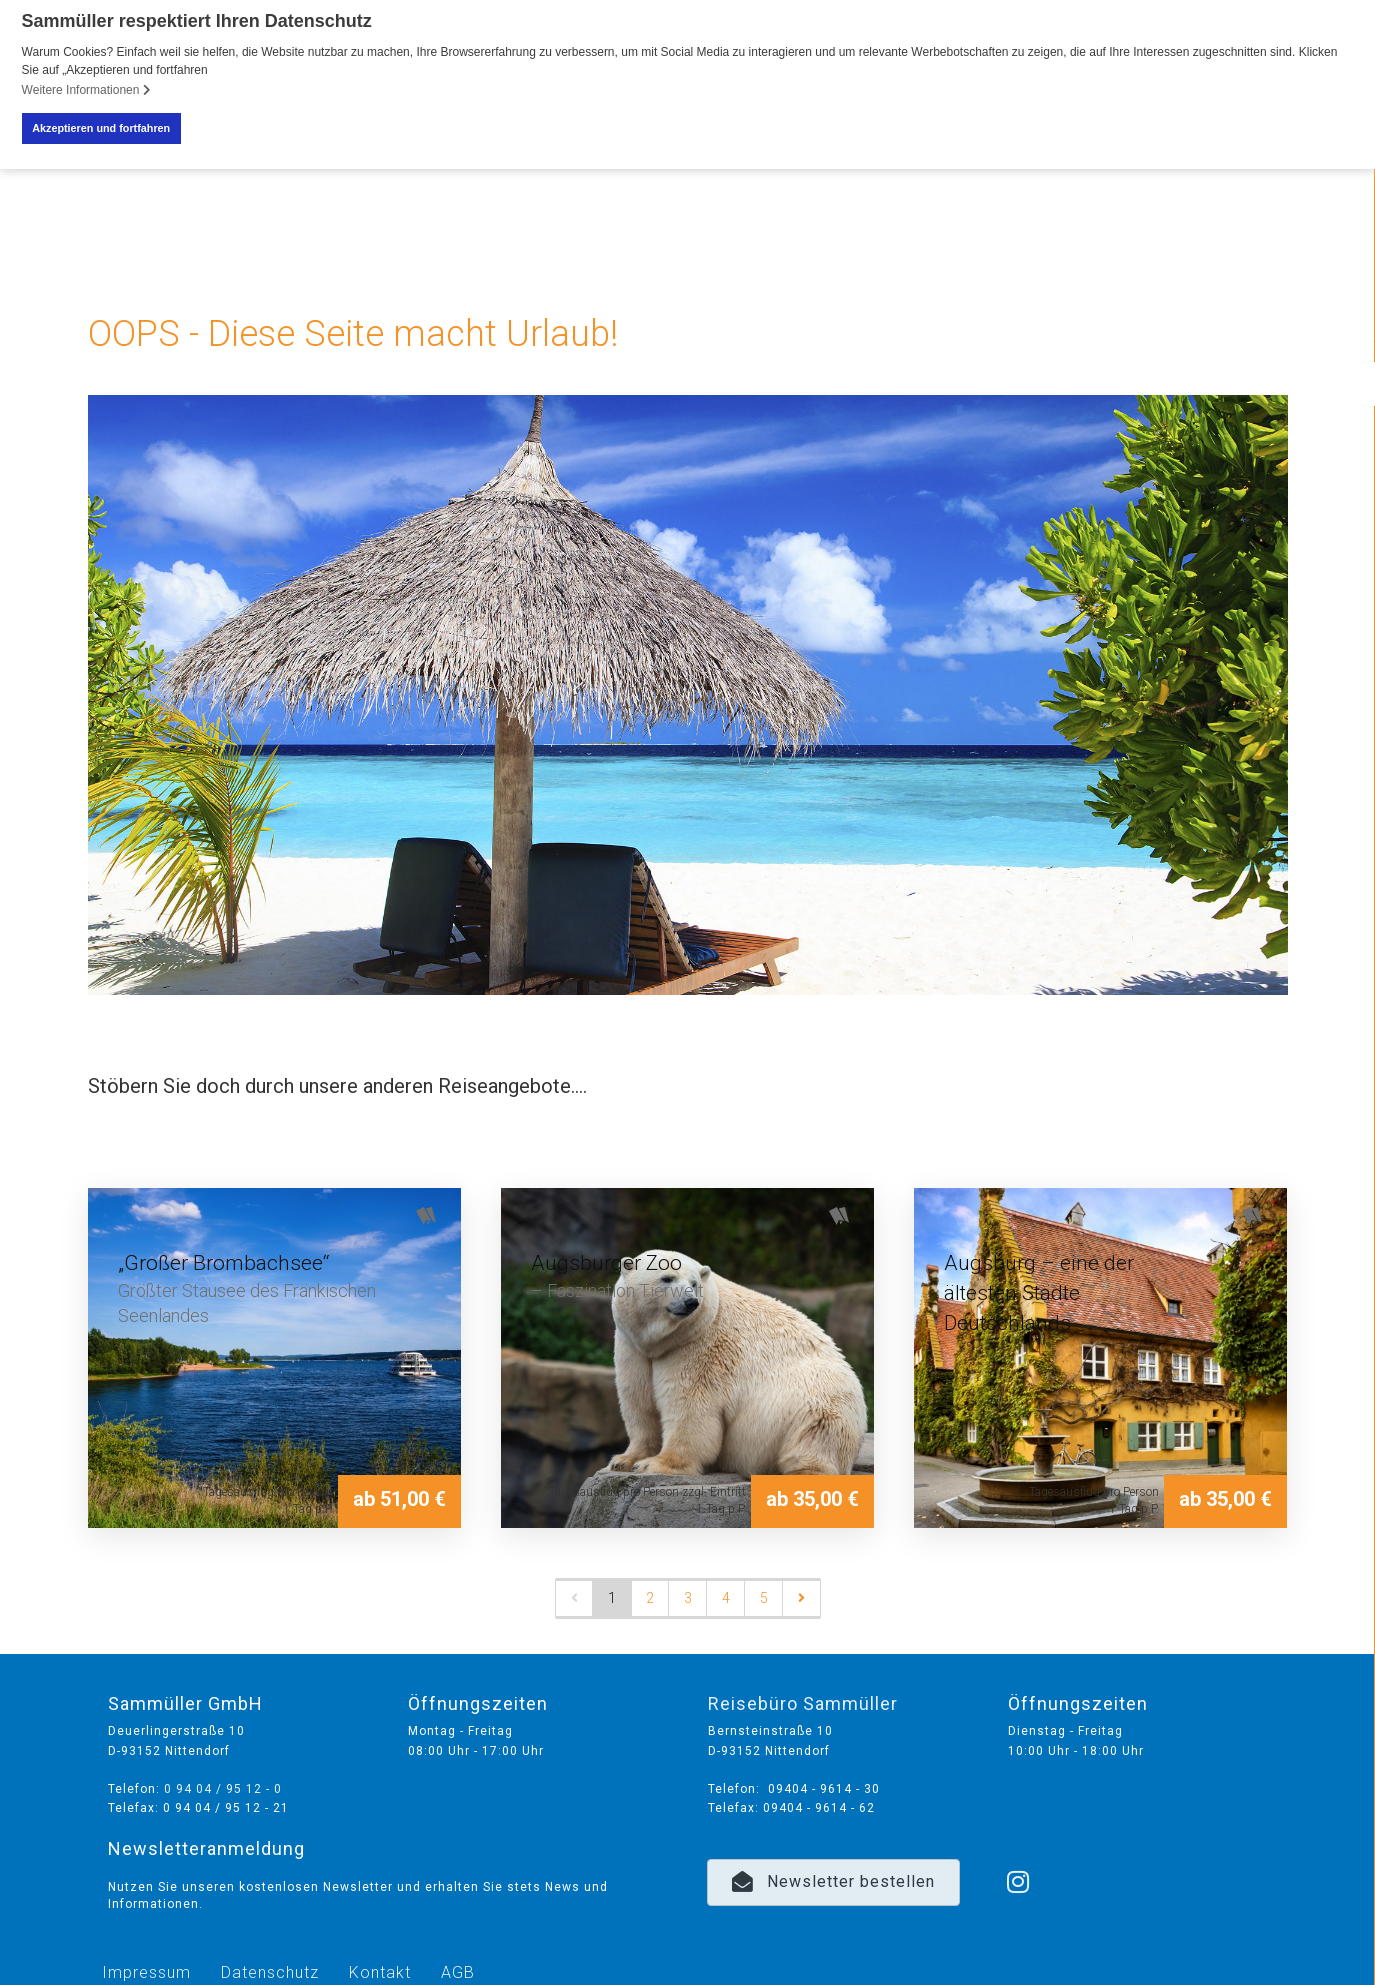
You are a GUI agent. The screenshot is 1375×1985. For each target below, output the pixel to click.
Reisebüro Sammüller (803, 1702)
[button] (833, 1881)
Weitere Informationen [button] (86, 90)
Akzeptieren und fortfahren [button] (101, 128)
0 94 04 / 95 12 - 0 (223, 1788)
